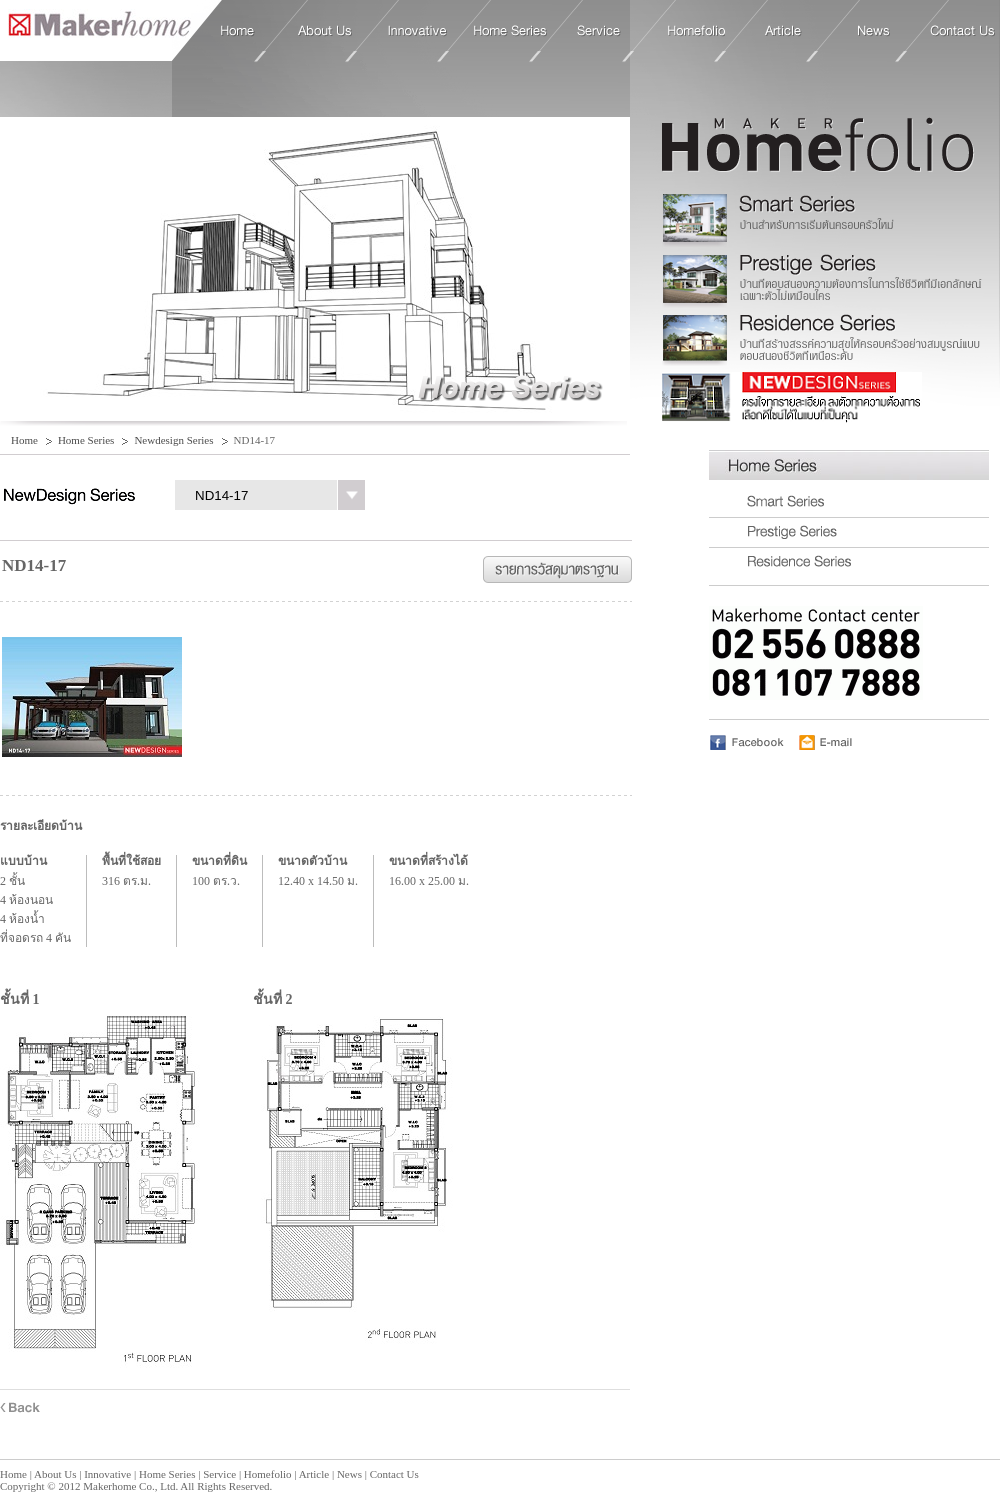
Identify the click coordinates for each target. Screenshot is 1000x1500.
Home (95, 29)
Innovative (417, 31)
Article (783, 31)
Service (599, 31)
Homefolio (696, 31)
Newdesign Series (173, 440)
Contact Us (962, 31)
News (874, 31)
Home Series (510, 31)
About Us (325, 31)
